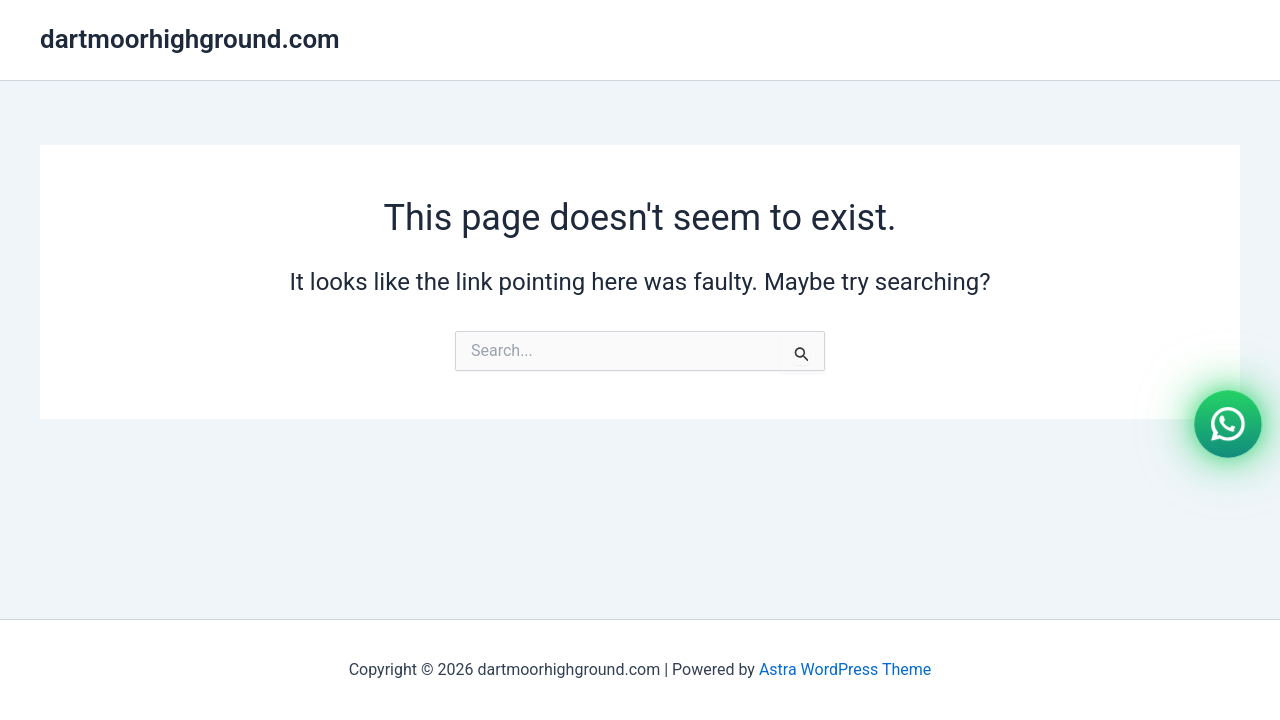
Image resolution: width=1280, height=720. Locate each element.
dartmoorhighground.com (190, 39)
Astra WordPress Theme (845, 669)
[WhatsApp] (1228, 422)
